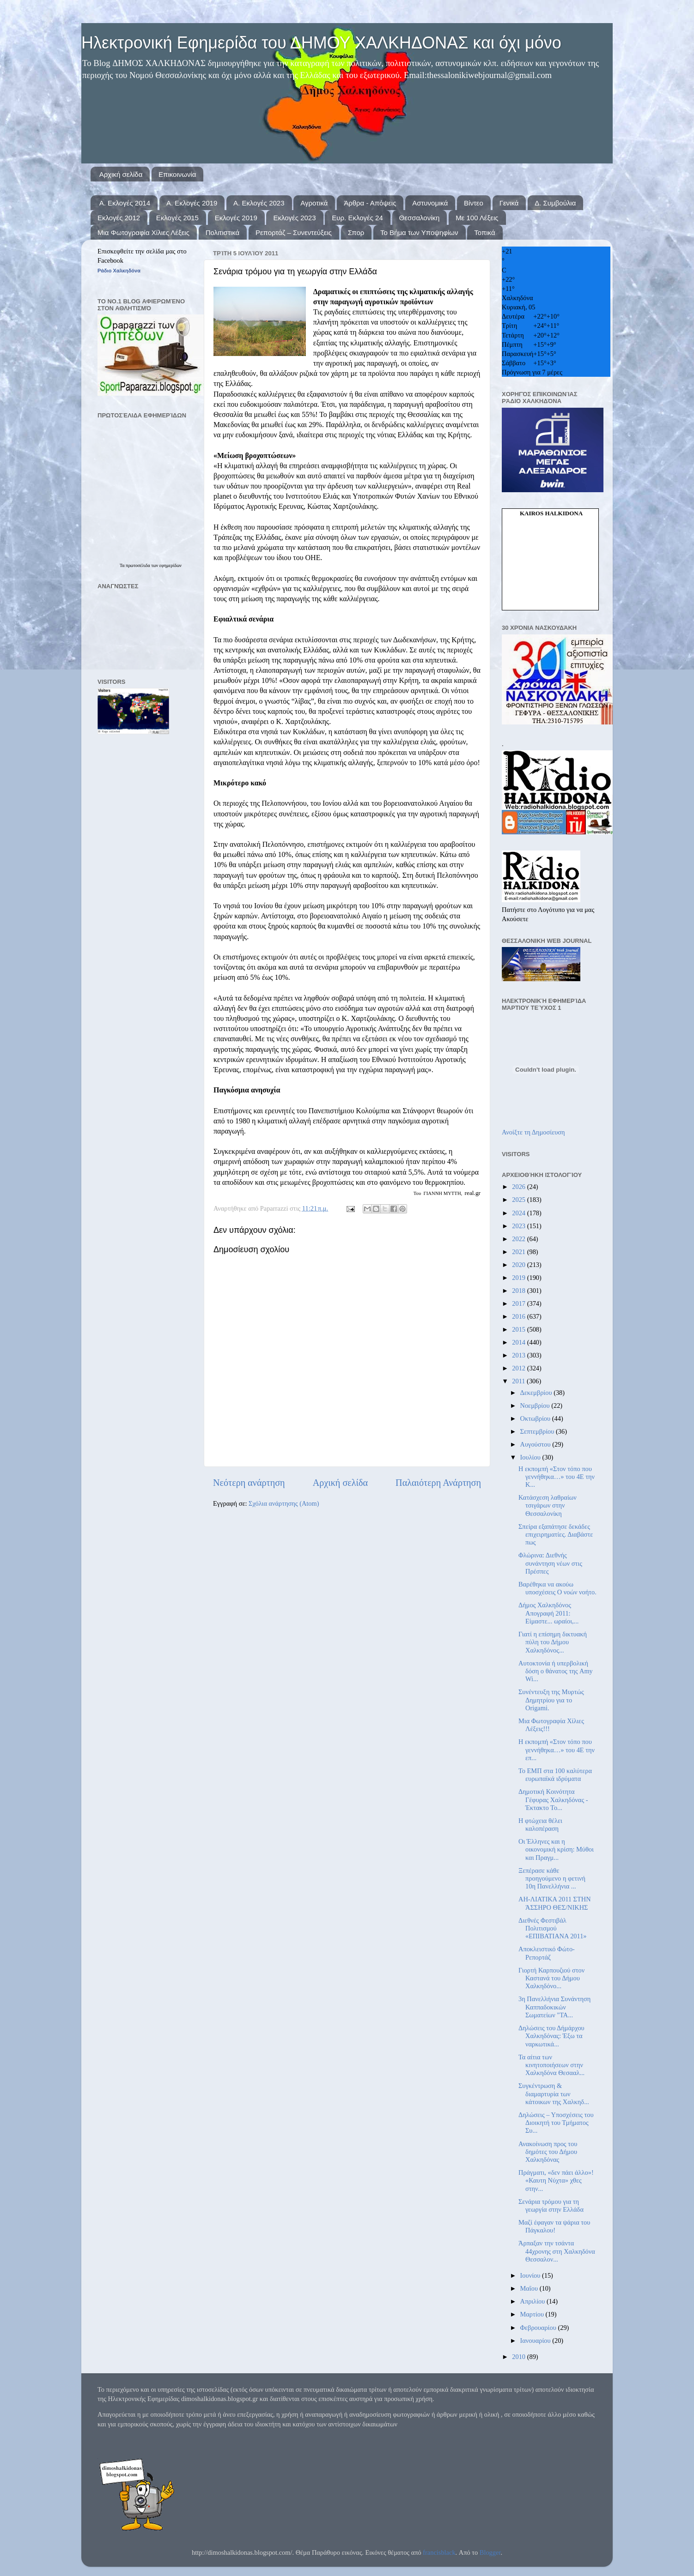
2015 (519, 1329)
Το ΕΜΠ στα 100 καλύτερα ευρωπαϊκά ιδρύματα (555, 1774)
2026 (519, 1186)
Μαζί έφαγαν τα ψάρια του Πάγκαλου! (554, 2226)
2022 (519, 1239)
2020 (519, 1264)
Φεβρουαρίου (539, 2327)
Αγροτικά (314, 203)
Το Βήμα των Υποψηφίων (419, 232)
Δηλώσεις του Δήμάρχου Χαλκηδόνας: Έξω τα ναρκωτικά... (551, 2036)
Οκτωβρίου (536, 1418)
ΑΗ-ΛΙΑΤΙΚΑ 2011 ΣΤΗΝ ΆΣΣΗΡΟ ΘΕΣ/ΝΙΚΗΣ (554, 1903)
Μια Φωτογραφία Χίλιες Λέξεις (143, 232)
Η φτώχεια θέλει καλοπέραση (540, 1824)
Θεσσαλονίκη (419, 218)
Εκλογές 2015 (177, 218)
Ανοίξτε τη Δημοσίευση (533, 1132)
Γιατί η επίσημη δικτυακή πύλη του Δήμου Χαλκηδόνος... (552, 1642)
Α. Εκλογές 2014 (124, 203)
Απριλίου (533, 2301)
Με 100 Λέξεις (477, 218)
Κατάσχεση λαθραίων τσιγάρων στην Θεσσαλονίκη (547, 1505)
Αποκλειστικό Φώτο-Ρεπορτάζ (546, 1953)
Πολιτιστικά (222, 232)
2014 (519, 1342)
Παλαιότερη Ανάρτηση (438, 1483)
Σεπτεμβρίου (538, 1431)
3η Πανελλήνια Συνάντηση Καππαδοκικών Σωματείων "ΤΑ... (554, 2007)
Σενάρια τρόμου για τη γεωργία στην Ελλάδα (551, 2205)
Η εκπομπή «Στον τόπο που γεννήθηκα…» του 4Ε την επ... (556, 1750)
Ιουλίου (531, 1457)
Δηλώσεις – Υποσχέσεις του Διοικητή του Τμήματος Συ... (556, 2123)
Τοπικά (484, 232)
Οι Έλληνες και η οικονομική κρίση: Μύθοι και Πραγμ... (556, 1849)
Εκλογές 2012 (118, 218)
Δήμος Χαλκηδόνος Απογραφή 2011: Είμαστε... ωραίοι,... (548, 1613)
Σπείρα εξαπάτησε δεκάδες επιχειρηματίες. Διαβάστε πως (555, 1534)
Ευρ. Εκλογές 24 (357, 218)
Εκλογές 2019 (236, 218)
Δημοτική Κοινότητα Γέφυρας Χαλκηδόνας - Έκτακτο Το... (553, 1799)
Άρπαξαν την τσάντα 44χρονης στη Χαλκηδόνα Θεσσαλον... (556, 2251)
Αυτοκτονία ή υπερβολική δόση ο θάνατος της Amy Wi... (555, 1671)
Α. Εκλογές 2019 (191, 203)
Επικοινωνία (177, 174)
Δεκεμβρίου (537, 1392)
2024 (519, 1213)
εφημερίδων (170, 565)
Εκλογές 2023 (294, 218)
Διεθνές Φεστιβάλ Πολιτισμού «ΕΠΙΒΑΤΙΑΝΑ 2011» (552, 1928)
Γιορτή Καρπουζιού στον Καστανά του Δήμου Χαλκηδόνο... (551, 1978)
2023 (519, 1226)
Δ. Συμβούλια (555, 203)
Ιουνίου (531, 2275)
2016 (519, 1316)
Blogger (490, 2552)
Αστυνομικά (430, 203)
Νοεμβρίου (536, 1405)
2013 (519, 1355)
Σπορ (356, 232)
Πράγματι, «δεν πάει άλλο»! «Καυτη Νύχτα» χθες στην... (556, 2180)
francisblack (439, 2552)
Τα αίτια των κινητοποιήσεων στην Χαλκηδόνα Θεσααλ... (551, 2065)
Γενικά (509, 203)
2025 (519, 1199)
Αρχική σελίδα (121, 174)
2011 (519, 1381)
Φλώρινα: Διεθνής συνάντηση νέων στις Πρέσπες (550, 1563)
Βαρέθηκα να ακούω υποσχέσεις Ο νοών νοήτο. (557, 1588)
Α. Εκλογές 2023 (258, 203)
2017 (519, 1303)
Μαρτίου (533, 2314)
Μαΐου (530, 2288)
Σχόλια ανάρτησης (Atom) (284, 1503)
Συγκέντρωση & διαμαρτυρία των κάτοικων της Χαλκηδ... (553, 2093)
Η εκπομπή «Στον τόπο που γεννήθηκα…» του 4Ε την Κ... (556, 1477)
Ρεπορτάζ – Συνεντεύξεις (294, 232)
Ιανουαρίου (536, 2340)
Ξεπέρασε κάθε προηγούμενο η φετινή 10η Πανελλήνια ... (551, 1878)
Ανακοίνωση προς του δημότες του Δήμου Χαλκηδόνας (547, 2152)
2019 (519, 1277)
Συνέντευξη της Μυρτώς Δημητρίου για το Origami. (551, 1700)
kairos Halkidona (551, 513)
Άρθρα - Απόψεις (370, 203)
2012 (519, 1368)
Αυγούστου (536, 1444)
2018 (519, 1290)
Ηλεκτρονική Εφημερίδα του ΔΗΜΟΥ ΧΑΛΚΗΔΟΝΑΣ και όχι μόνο (321, 42)
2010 (519, 2356)
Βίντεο (473, 203)
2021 (519, 1251)
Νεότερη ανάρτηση (249, 1483)
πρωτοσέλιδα (138, 565)
